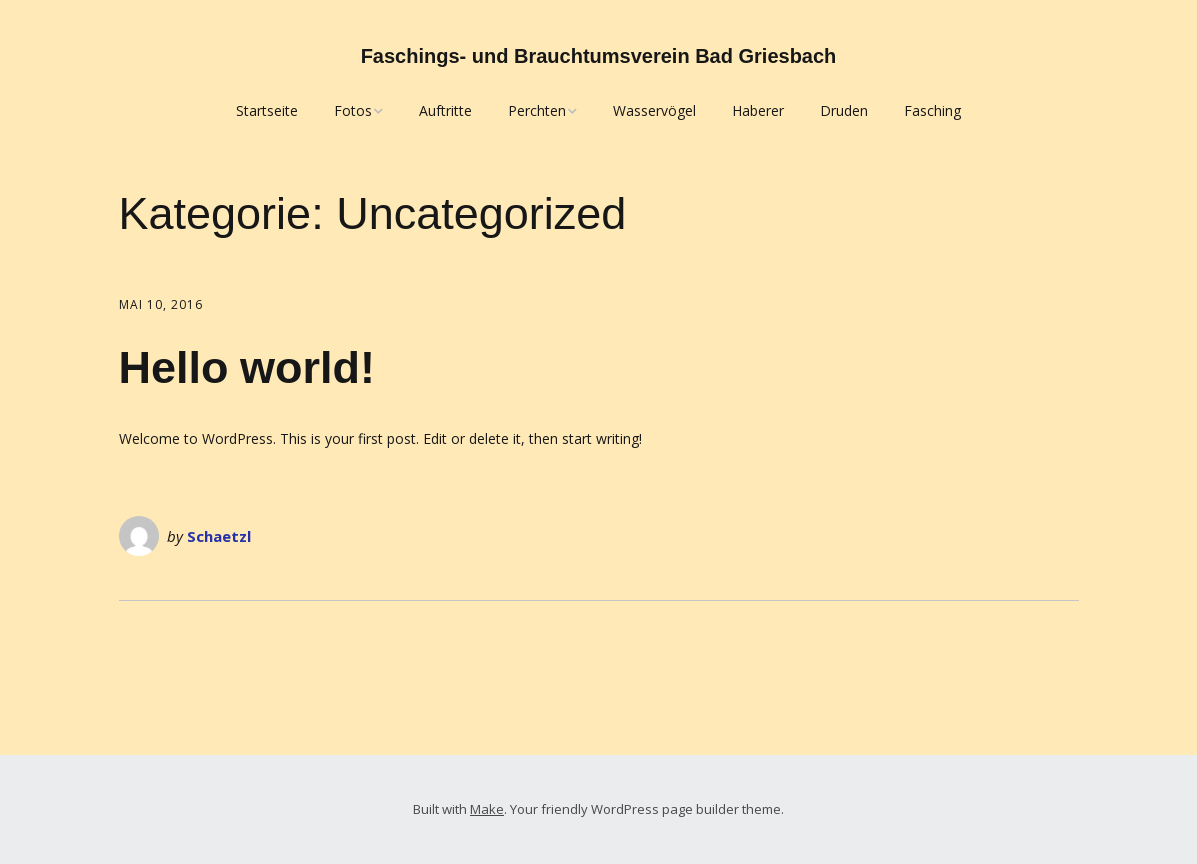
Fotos (353, 110)
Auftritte (445, 110)
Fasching (932, 110)
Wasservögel (654, 110)
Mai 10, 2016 (161, 304)
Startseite (267, 110)
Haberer (758, 110)
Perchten (537, 110)
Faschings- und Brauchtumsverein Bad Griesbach (599, 56)
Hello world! (247, 367)
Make (487, 809)
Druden (844, 110)
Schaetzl (219, 536)
